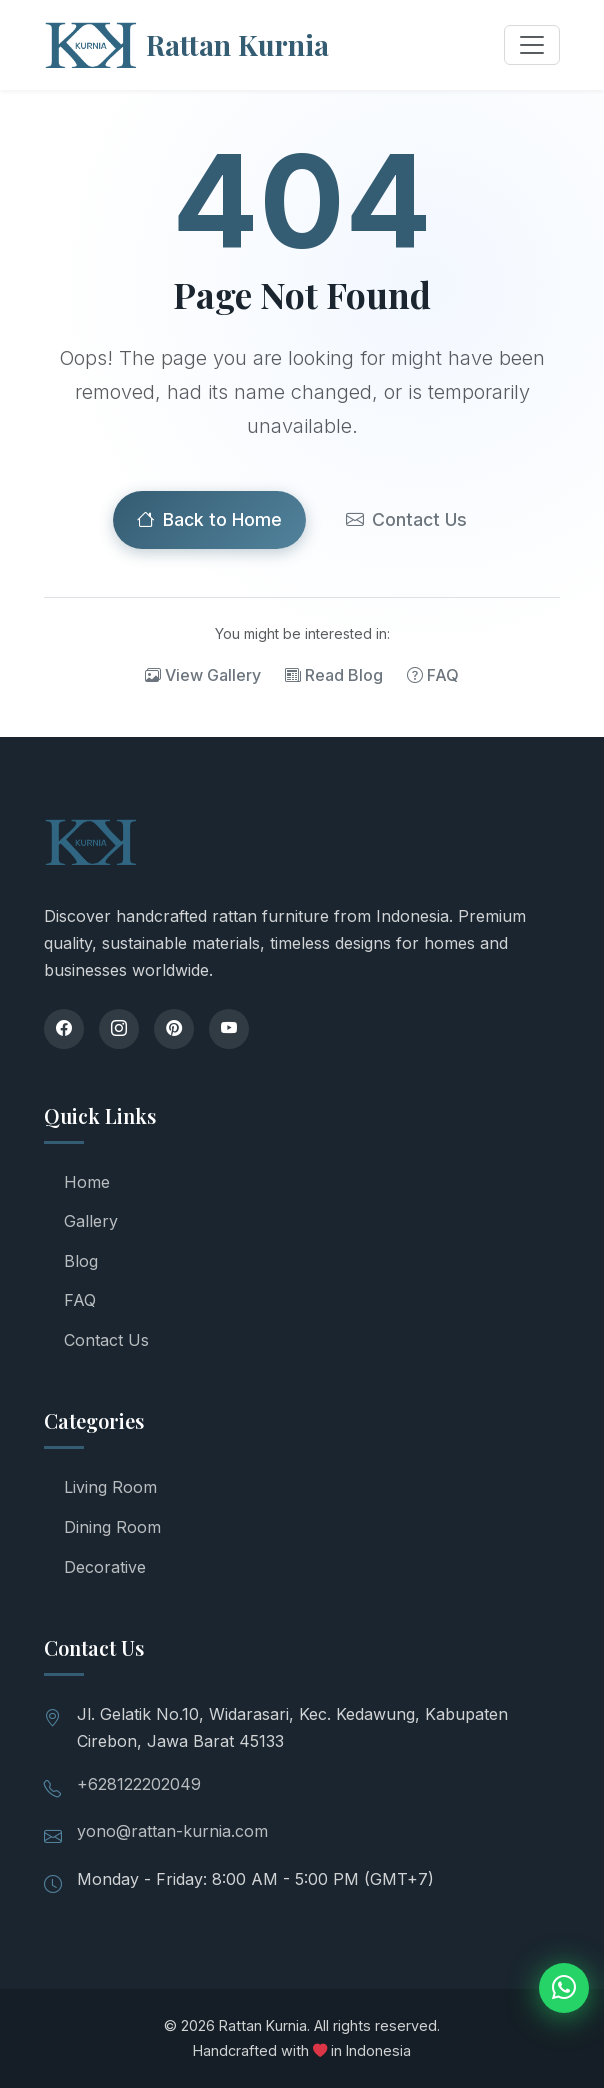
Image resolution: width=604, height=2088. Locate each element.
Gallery (91, 1221)
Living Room (110, 1487)
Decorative (105, 1567)
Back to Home (209, 520)
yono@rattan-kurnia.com (172, 1831)
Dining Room (112, 1527)
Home (87, 1182)
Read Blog (334, 676)
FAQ (433, 676)
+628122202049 (139, 1784)
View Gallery (203, 676)
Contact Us (406, 520)
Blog (81, 1261)
